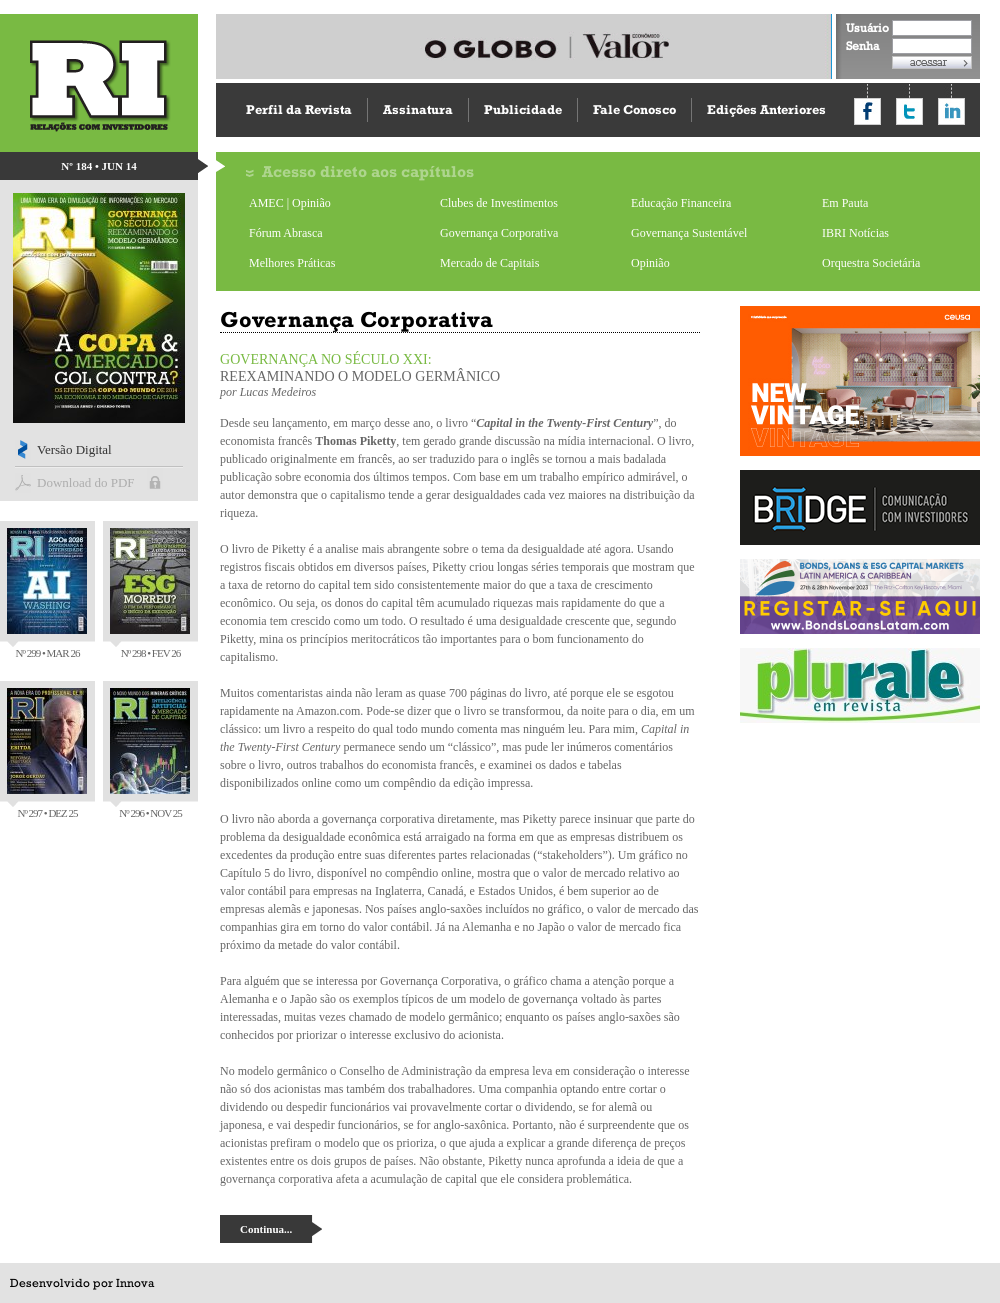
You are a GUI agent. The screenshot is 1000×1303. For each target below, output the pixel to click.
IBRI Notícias (855, 233)
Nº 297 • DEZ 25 (47, 753)
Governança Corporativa (499, 233)
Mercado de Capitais (489, 263)
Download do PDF (86, 482)
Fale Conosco (634, 109)
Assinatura (418, 109)
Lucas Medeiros (278, 392)
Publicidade (523, 109)
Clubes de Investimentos (499, 203)
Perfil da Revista (299, 109)
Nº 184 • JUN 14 (98, 166)
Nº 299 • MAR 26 (47, 593)
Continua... (266, 1229)
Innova (135, 1283)
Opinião (650, 263)
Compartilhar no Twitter (909, 111)
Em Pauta (845, 203)
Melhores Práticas (292, 263)
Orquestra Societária (871, 263)
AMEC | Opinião (290, 203)
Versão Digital (74, 449)
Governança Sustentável (689, 233)
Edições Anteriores (766, 109)
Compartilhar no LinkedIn (951, 111)
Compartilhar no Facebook (867, 111)
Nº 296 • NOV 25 (150, 753)
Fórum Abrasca (286, 233)
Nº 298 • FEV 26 (150, 593)
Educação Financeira (681, 203)
